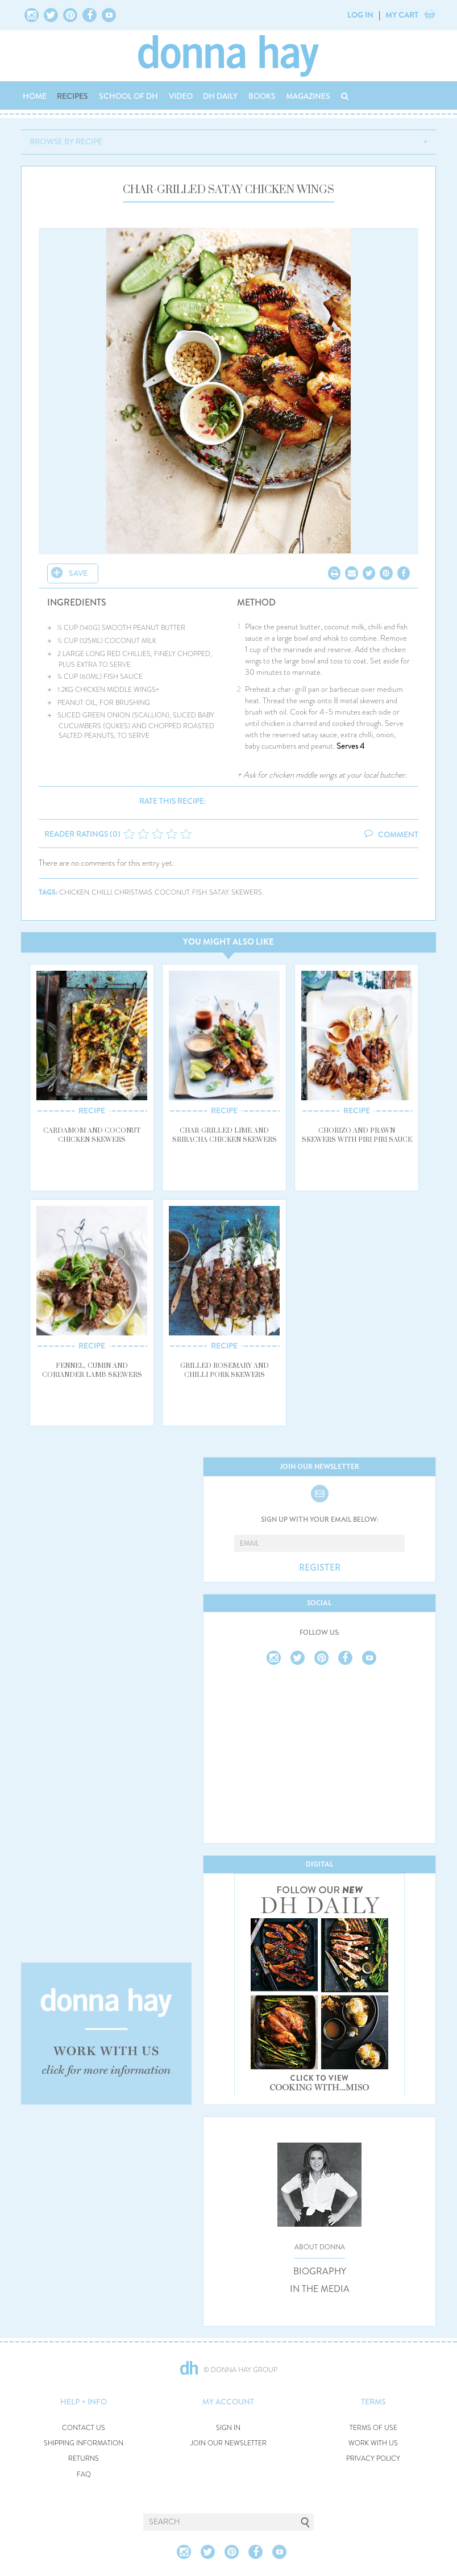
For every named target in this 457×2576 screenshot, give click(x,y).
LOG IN (360, 14)
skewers (246, 892)
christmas (133, 892)
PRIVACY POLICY (373, 2459)
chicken (74, 892)
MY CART (401, 14)
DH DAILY (220, 96)
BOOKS (262, 96)
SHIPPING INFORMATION (83, 2443)
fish (199, 892)
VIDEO (181, 96)
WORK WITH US (373, 2443)
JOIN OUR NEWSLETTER (228, 2443)
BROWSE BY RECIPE (66, 141)
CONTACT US (83, 2428)
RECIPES (72, 96)
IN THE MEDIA (320, 2289)
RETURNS (83, 2459)
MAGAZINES (308, 96)
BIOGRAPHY (319, 2271)
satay (219, 892)
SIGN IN (228, 2428)
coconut (172, 892)
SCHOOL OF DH (128, 96)
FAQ (84, 2474)
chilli (102, 892)
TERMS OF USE (373, 2428)
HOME (35, 96)
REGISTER (319, 1567)
